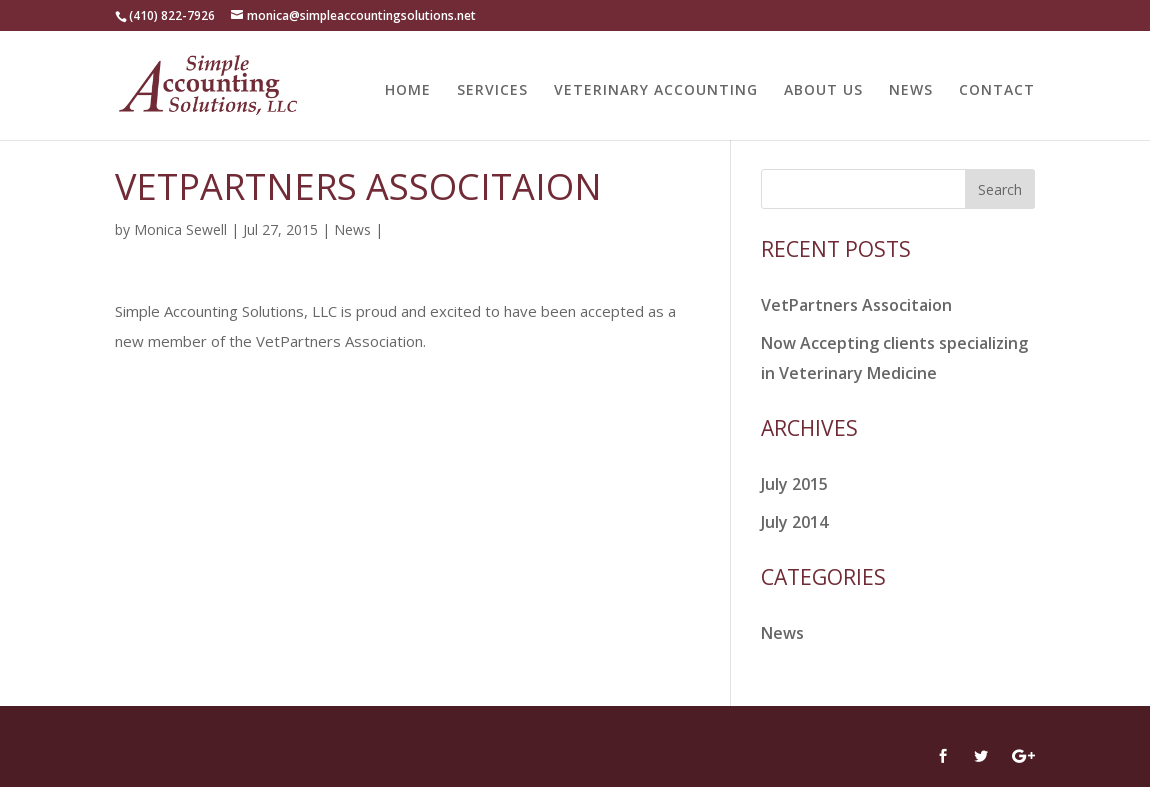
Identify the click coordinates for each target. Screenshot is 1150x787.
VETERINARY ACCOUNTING (656, 91)
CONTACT (997, 91)
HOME (408, 91)
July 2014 (794, 522)
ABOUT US (823, 91)
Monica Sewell (180, 229)
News (352, 229)
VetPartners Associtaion (856, 305)
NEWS (911, 91)
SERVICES (492, 91)
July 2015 (794, 484)
